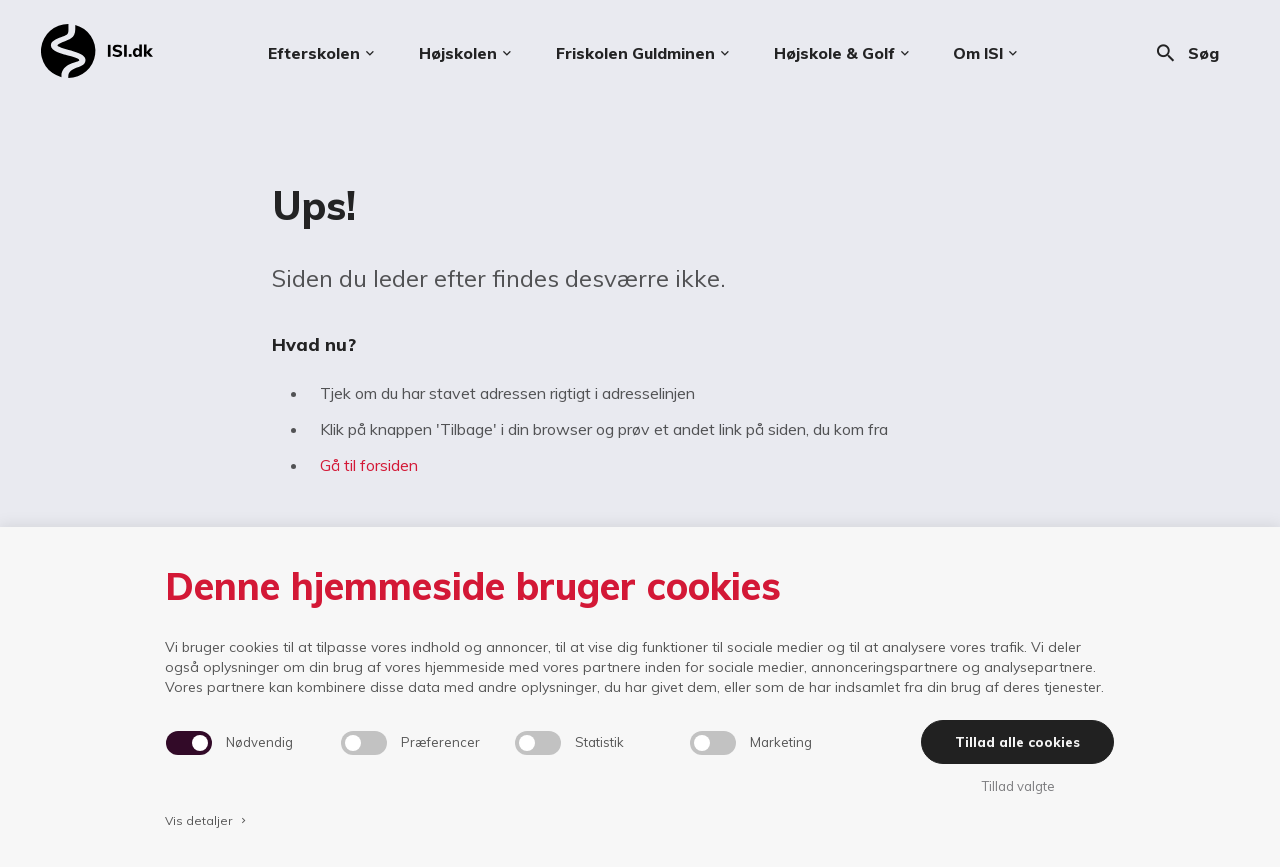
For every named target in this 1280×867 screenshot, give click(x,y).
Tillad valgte (1018, 786)
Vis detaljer (207, 820)
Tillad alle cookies (1017, 742)
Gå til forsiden (369, 465)
